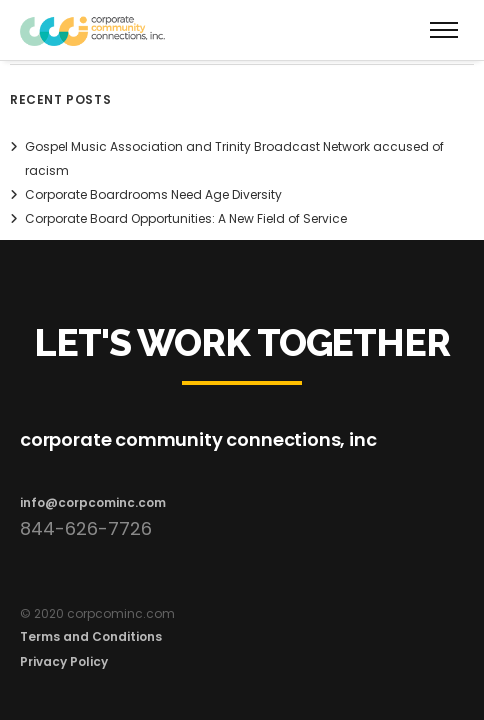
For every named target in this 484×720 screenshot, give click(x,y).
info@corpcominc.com (93, 502)
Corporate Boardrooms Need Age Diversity (153, 194)
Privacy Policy (64, 661)
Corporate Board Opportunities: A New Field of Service (186, 218)
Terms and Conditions (91, 636)
